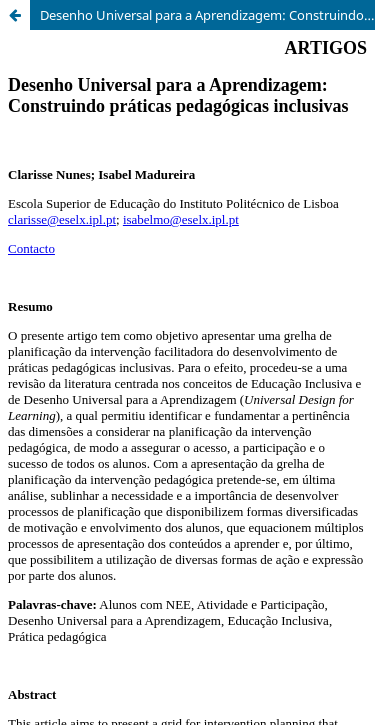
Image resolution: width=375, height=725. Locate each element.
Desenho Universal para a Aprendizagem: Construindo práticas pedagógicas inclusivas (207, 15)
